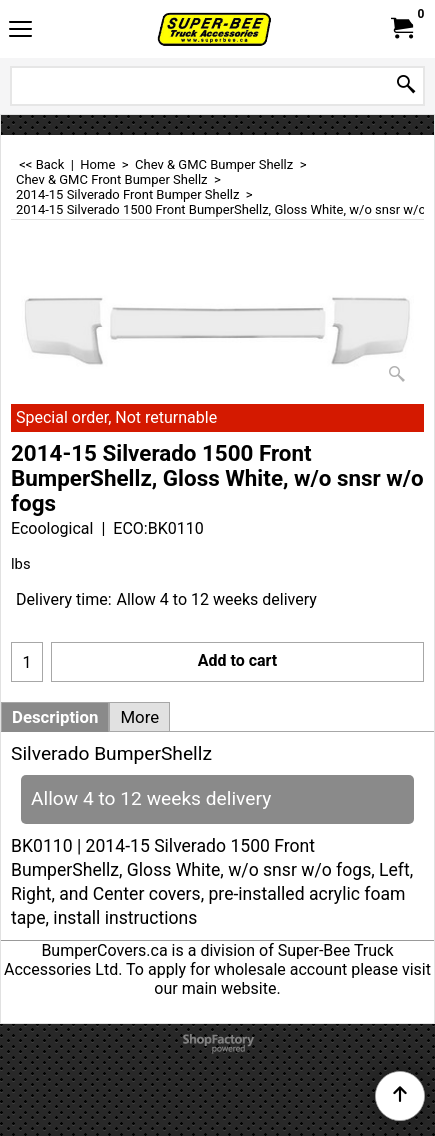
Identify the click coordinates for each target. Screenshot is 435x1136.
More (139, 717)
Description (55, 717)
